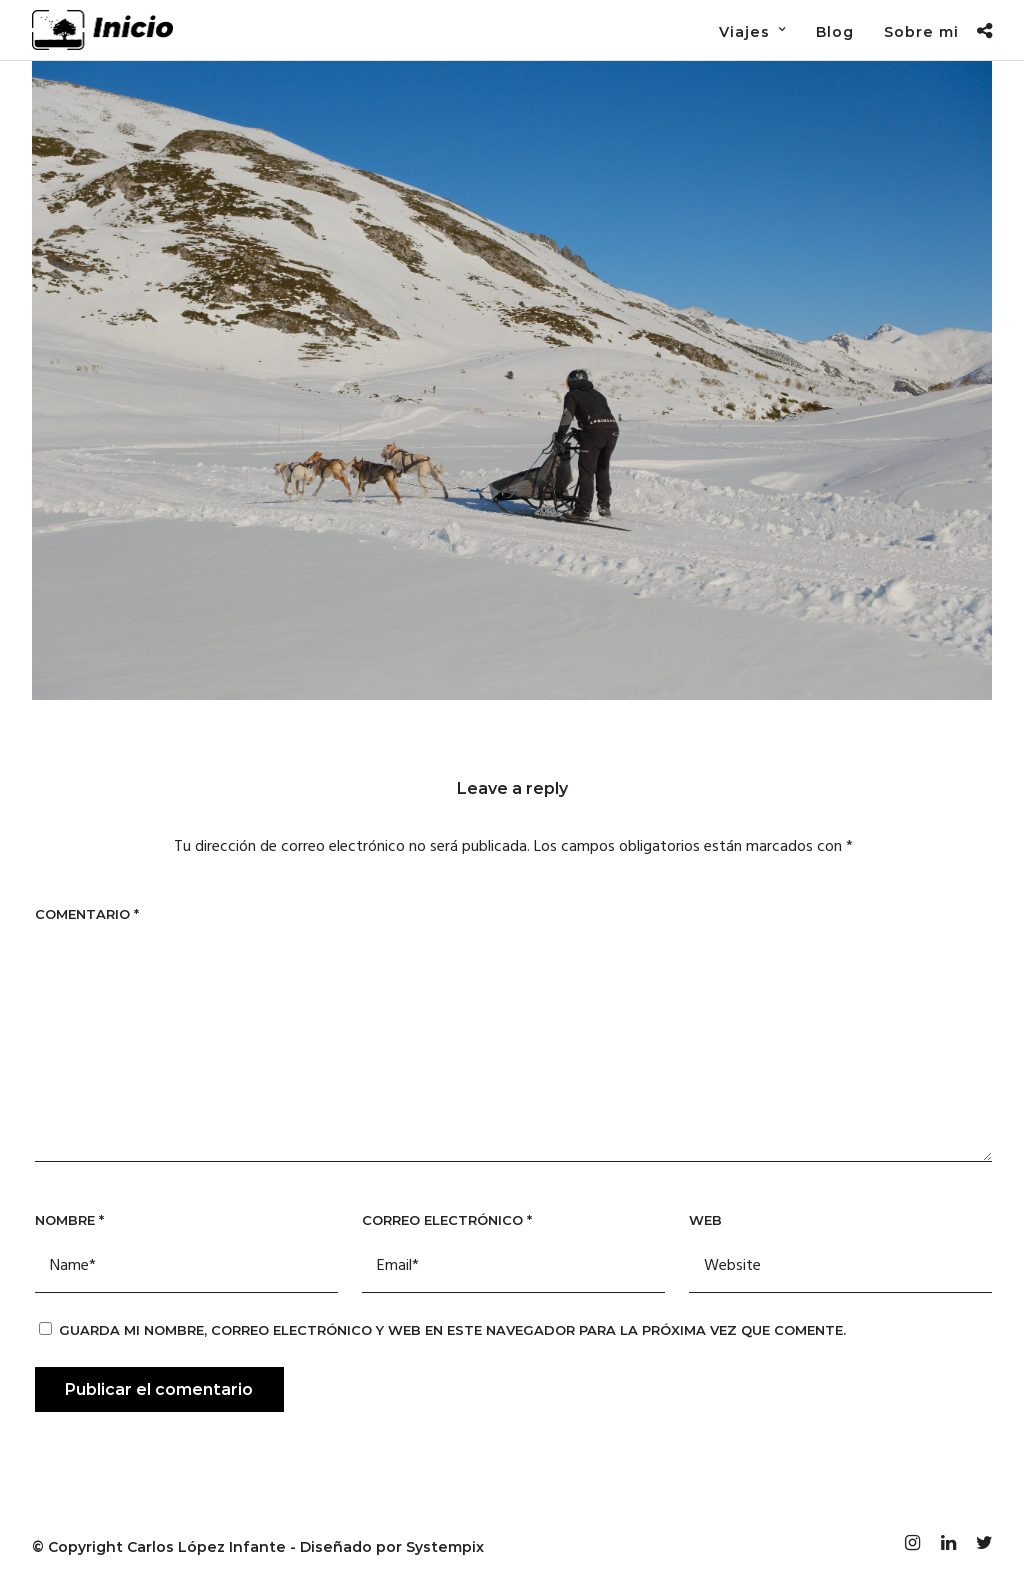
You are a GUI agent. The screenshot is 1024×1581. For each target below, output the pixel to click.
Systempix (445, 1547)
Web (705, 1220)
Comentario (87, 914)
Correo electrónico (447, 1220)
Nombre (69, 1220)
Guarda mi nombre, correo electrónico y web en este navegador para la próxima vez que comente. (452, 1330)
